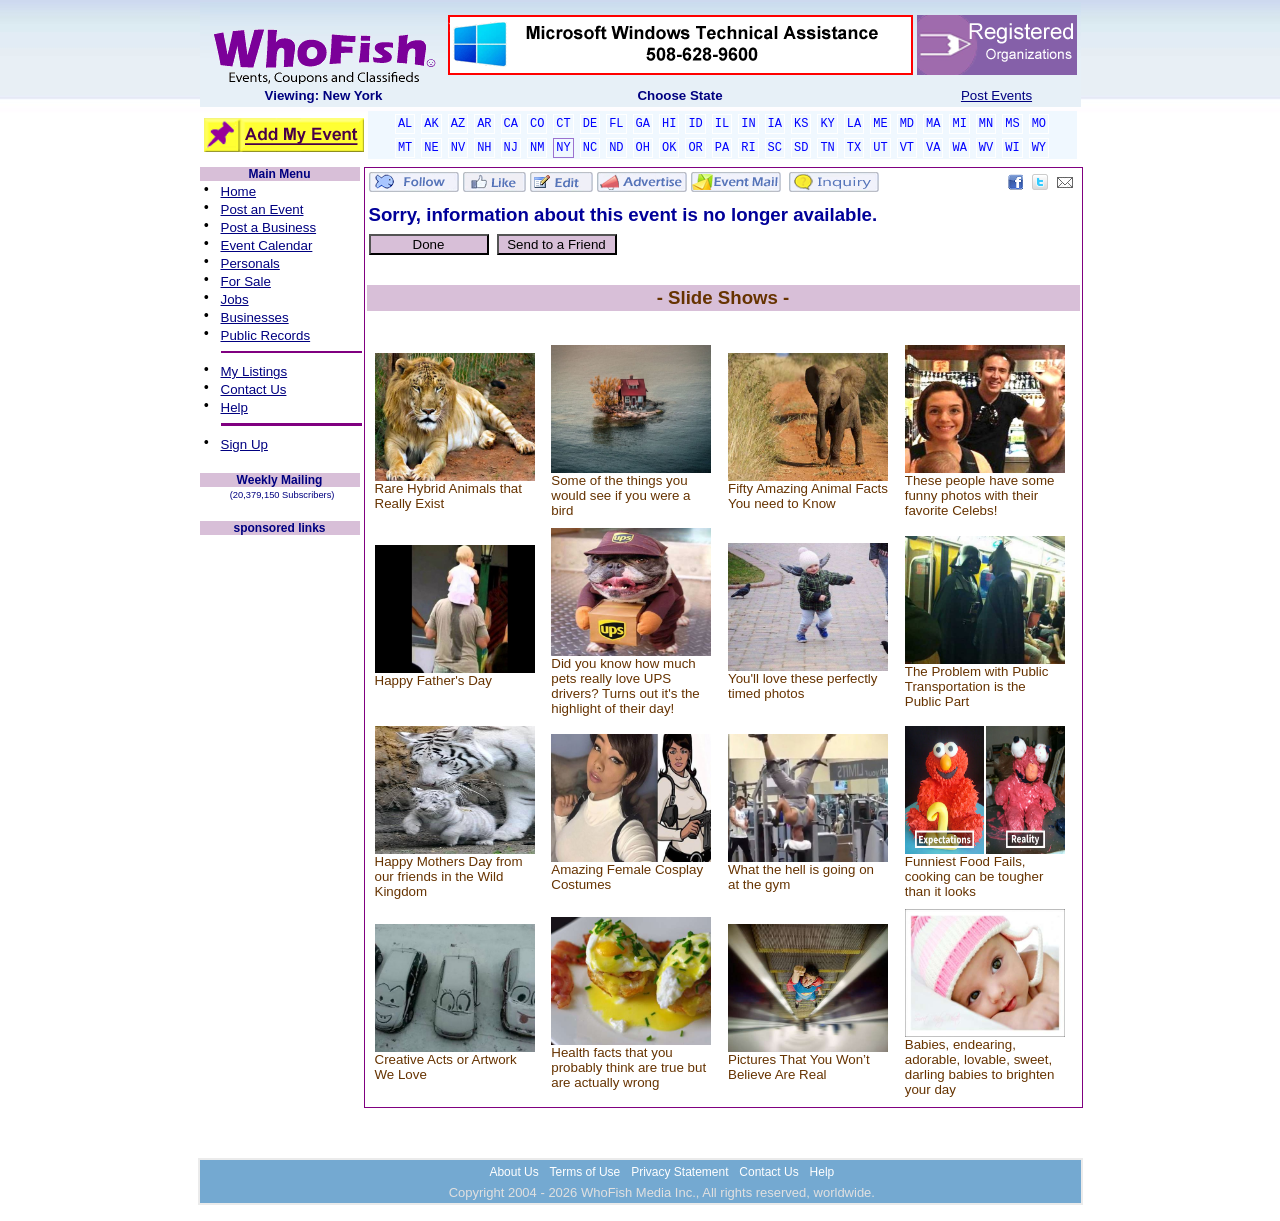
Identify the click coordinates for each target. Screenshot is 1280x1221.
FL (616, 124)
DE (590, 124)
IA (775, 124)
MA (933, 124)
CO (537, 124)
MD (907, 124)
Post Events (996, 95)
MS (1012, 124)
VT (907, 148)
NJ (511, 148)
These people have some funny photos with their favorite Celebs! (980, 495)
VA (933, 148)
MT (405, 148)
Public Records (266, 335)
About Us (513, 1172)
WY (1039, 148)
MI (959, 124)
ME (880, 124)
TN (827, 148)
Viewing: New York (324, 95)
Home (239, 191)
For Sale (246, 281)
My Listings (254, 371)
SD (801, 148)
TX (854, 148)
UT (880, 148)
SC (775, 148)
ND (616, 148)
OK (669, 148)
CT (563, 124)
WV (986, 148)
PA (722, 148)
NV (458, 148)
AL (405, 124)
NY (563, 148)
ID (695, 124)
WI (1012, 148)
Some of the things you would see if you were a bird (620, 495)
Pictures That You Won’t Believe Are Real (799, 1067)
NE (431, 148)
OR (695, 148)
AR (484, 124)
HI (669, 124)
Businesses (255, 317)
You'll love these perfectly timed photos (803, 686)
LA (854, 124)
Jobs (235, 299)
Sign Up (244, 444)
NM (537, 148)
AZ (458, 124)
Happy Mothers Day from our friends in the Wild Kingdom (449, 876)
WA (959, 148)
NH (484, 148)
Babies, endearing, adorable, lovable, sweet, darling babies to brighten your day (980, 1067)
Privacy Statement (679, 1172)
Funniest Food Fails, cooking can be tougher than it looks (974, 876)
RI (748, 148)
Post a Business (269, 227)
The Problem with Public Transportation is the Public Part (977, 686)
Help (234, 407)
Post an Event (262, 209)
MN (986, 124)
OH (643, 148)
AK (431, 124)
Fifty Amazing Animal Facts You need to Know (808, 496)
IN (748, 124)
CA (511, 124)
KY (827, 124)
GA (643, 124)
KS (801, 124)
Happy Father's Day (433, 680)
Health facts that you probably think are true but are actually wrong (628, 1067)
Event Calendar (267, 245)
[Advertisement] (280, 838)
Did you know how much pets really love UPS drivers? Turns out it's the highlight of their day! (625, 686)
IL (722, 124)
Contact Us (254, 389)
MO (1039, 124)
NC (590, 148)
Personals (250, 263)
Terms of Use (585, 1172)
